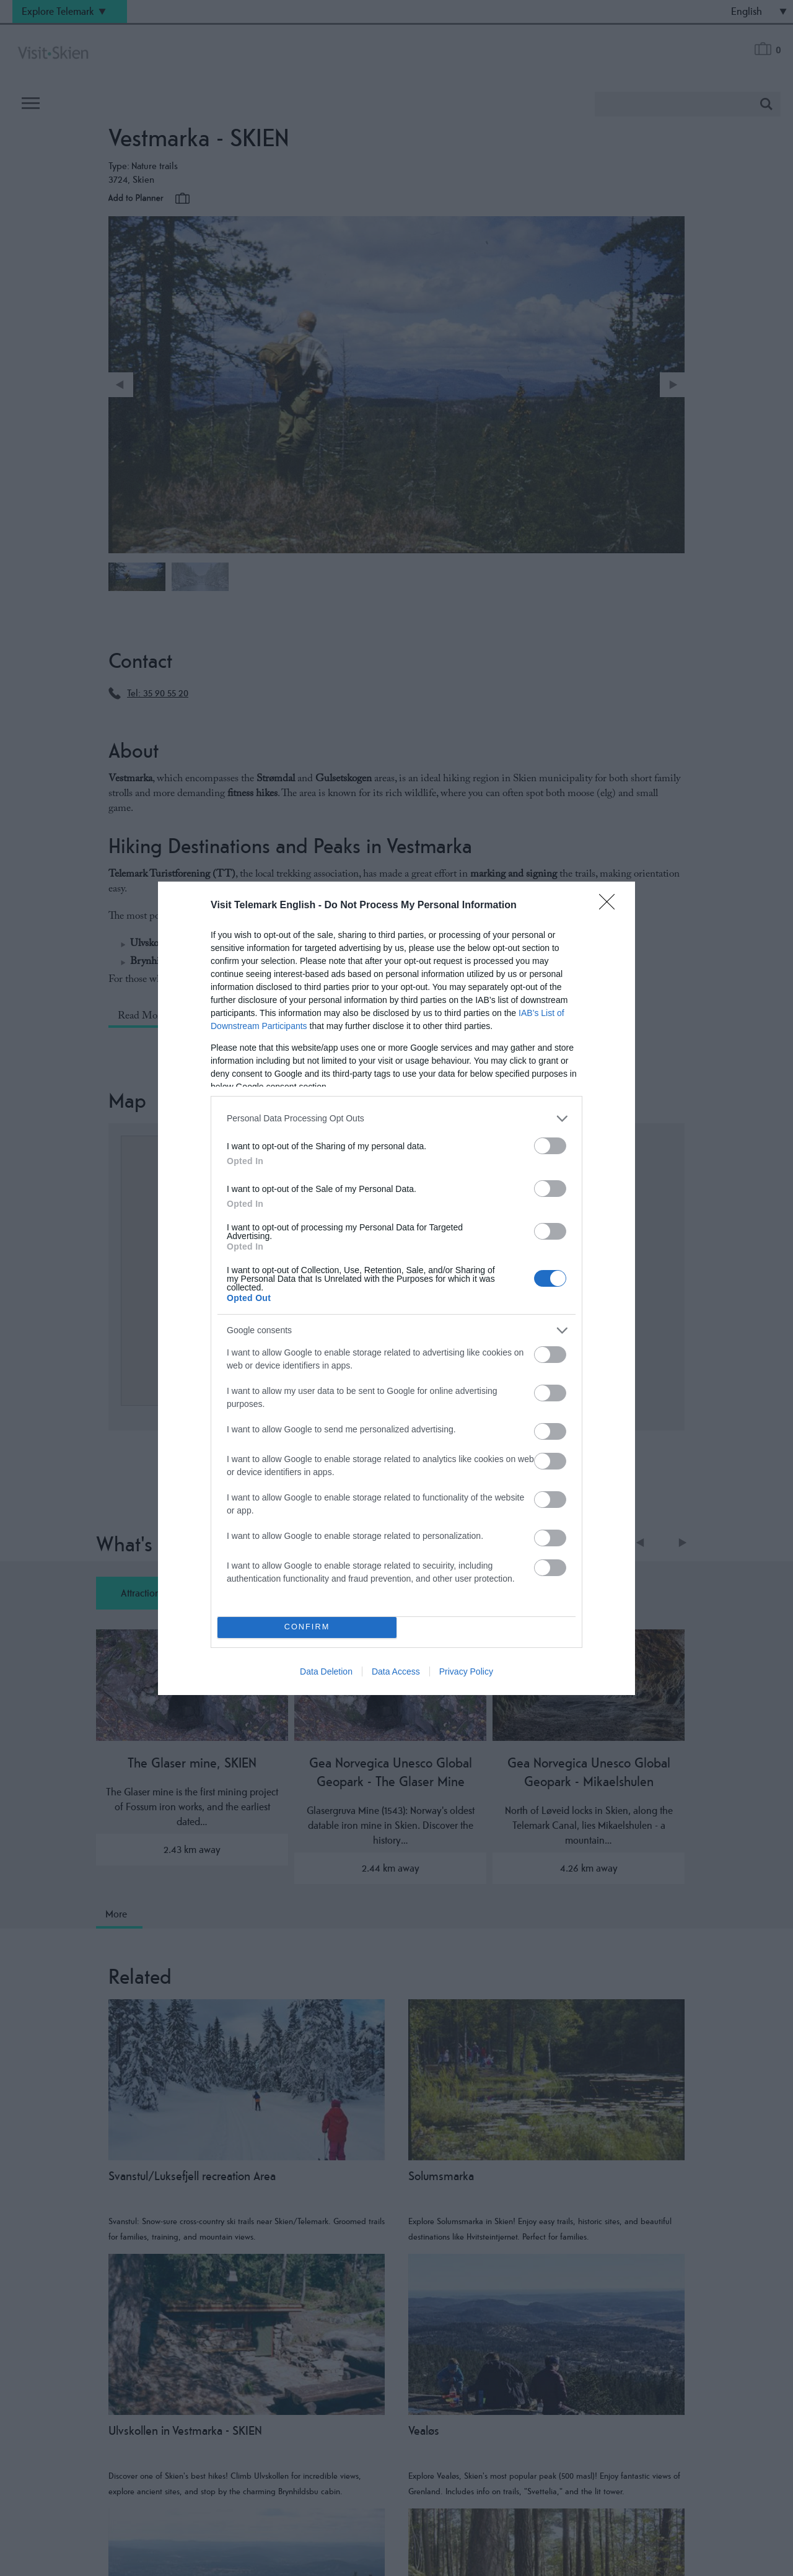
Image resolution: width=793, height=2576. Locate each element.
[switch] (550, 1145)
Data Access (396, 1671)
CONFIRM (307, 1627)
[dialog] (396, 1288)
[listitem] (396, 1118)
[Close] (611, 906)
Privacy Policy (466, 1671)
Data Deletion (326, 1671)
